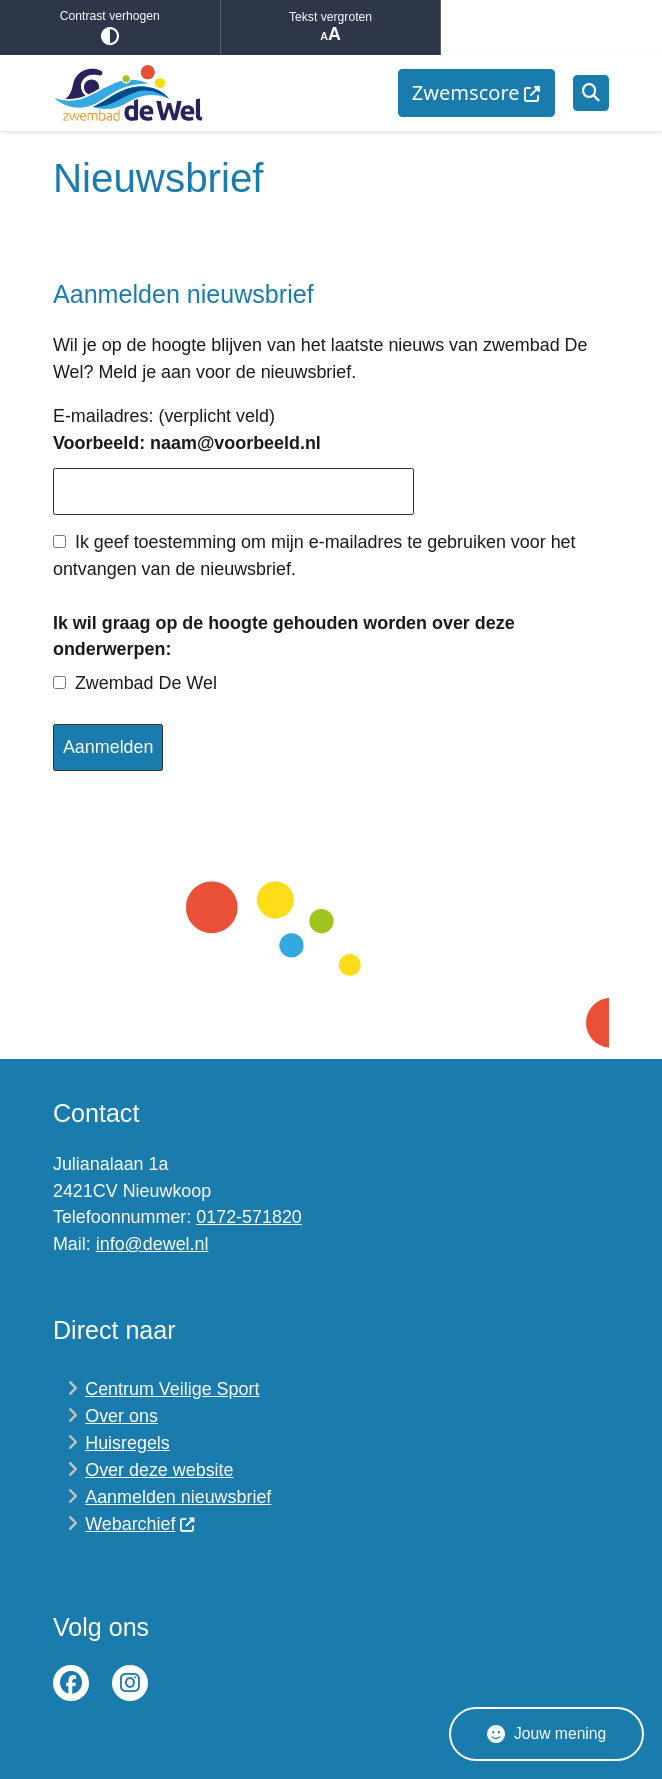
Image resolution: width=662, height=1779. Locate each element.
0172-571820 (249, 1217)
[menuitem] (476, 93)
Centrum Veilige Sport (172, 1389)
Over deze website (159, 1470)
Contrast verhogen (110, 27)
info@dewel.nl (152, 1244)
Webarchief (140, 1524)
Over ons (121, 1416)
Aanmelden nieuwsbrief (178, 1497)
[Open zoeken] (591, 93)
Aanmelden (108, 747)
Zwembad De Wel (146, 683)
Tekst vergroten (331, 27)
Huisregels (127, 1443)
